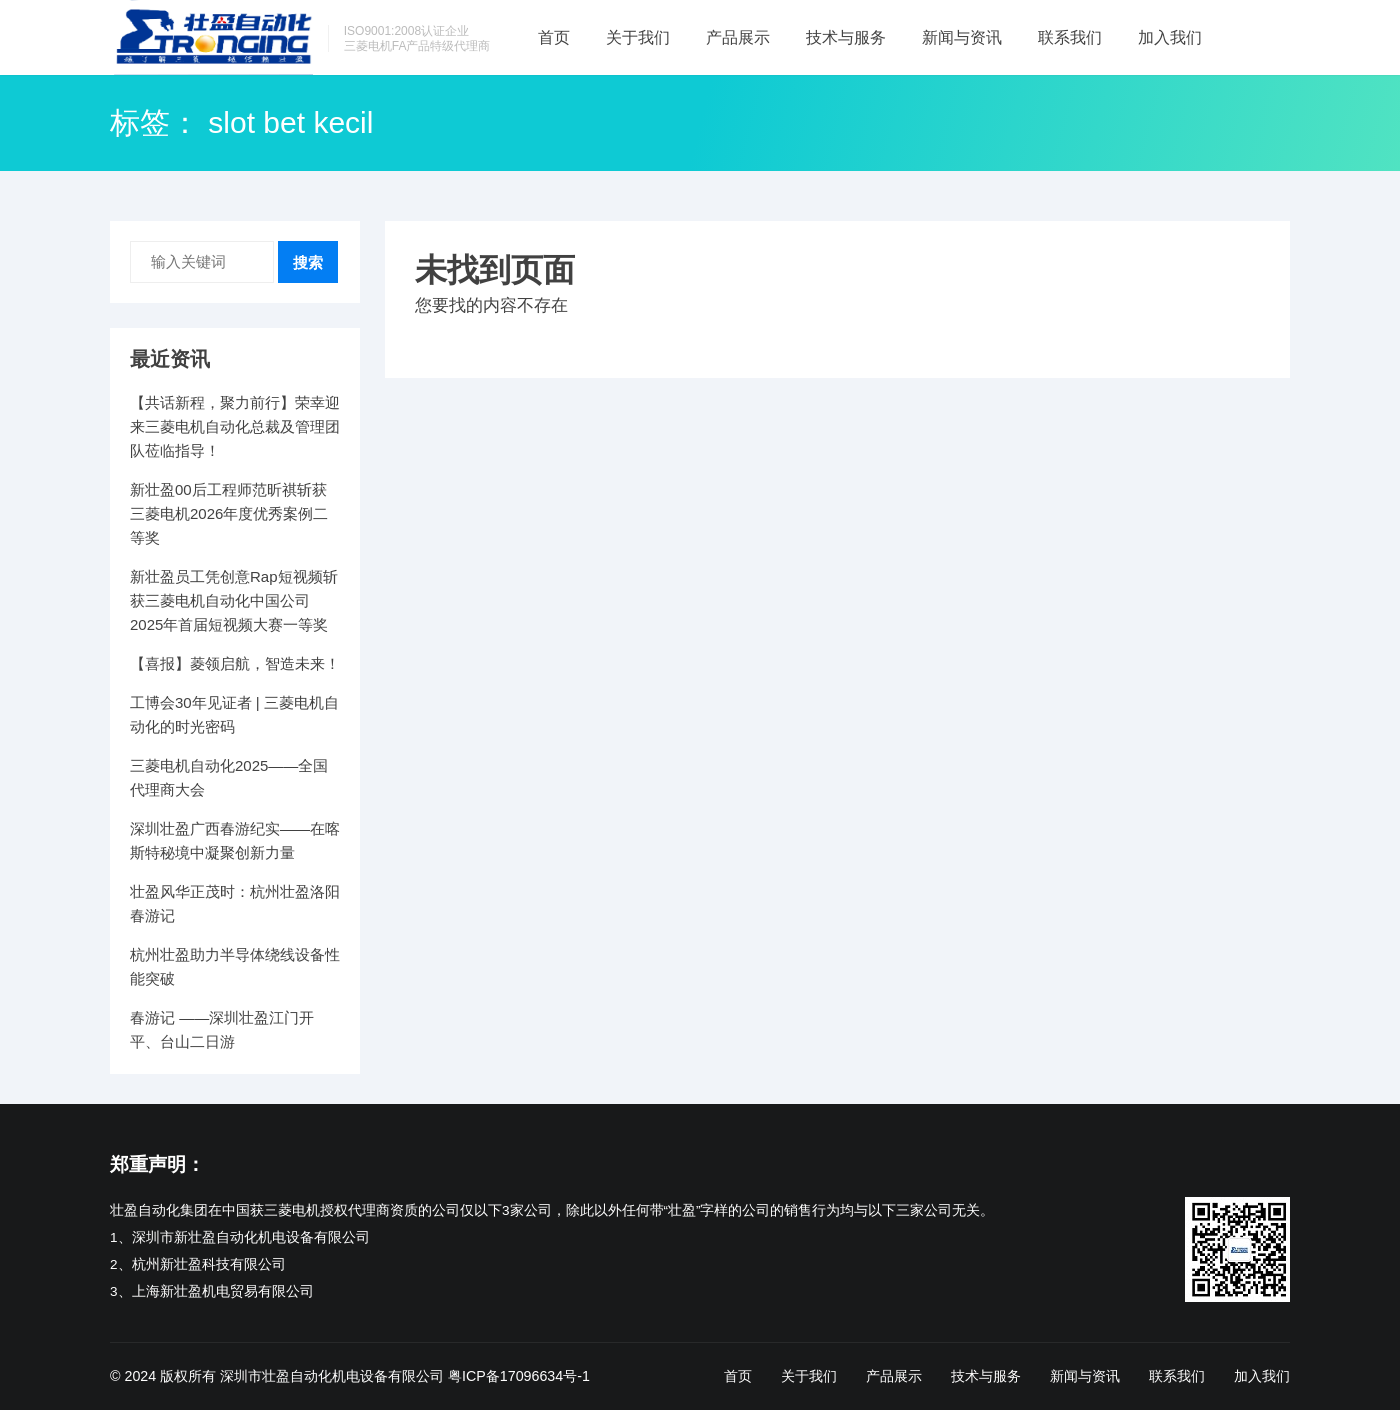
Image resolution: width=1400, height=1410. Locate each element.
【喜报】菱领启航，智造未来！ (235, 663)
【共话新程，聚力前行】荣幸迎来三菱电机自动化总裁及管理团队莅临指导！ (235, 426)
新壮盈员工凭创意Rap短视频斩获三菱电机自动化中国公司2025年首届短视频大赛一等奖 (234, 600)
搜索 (308, 262)
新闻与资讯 (962, 37)
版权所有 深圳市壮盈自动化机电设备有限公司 (302, 1376)
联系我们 (1070, 37)
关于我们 (638, 37)
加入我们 (1170, 37)
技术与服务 (846, 37)
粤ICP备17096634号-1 (519, 1376)
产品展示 (738, 37)
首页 (554, 37)
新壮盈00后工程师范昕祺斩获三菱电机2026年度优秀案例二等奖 (229, 513)
